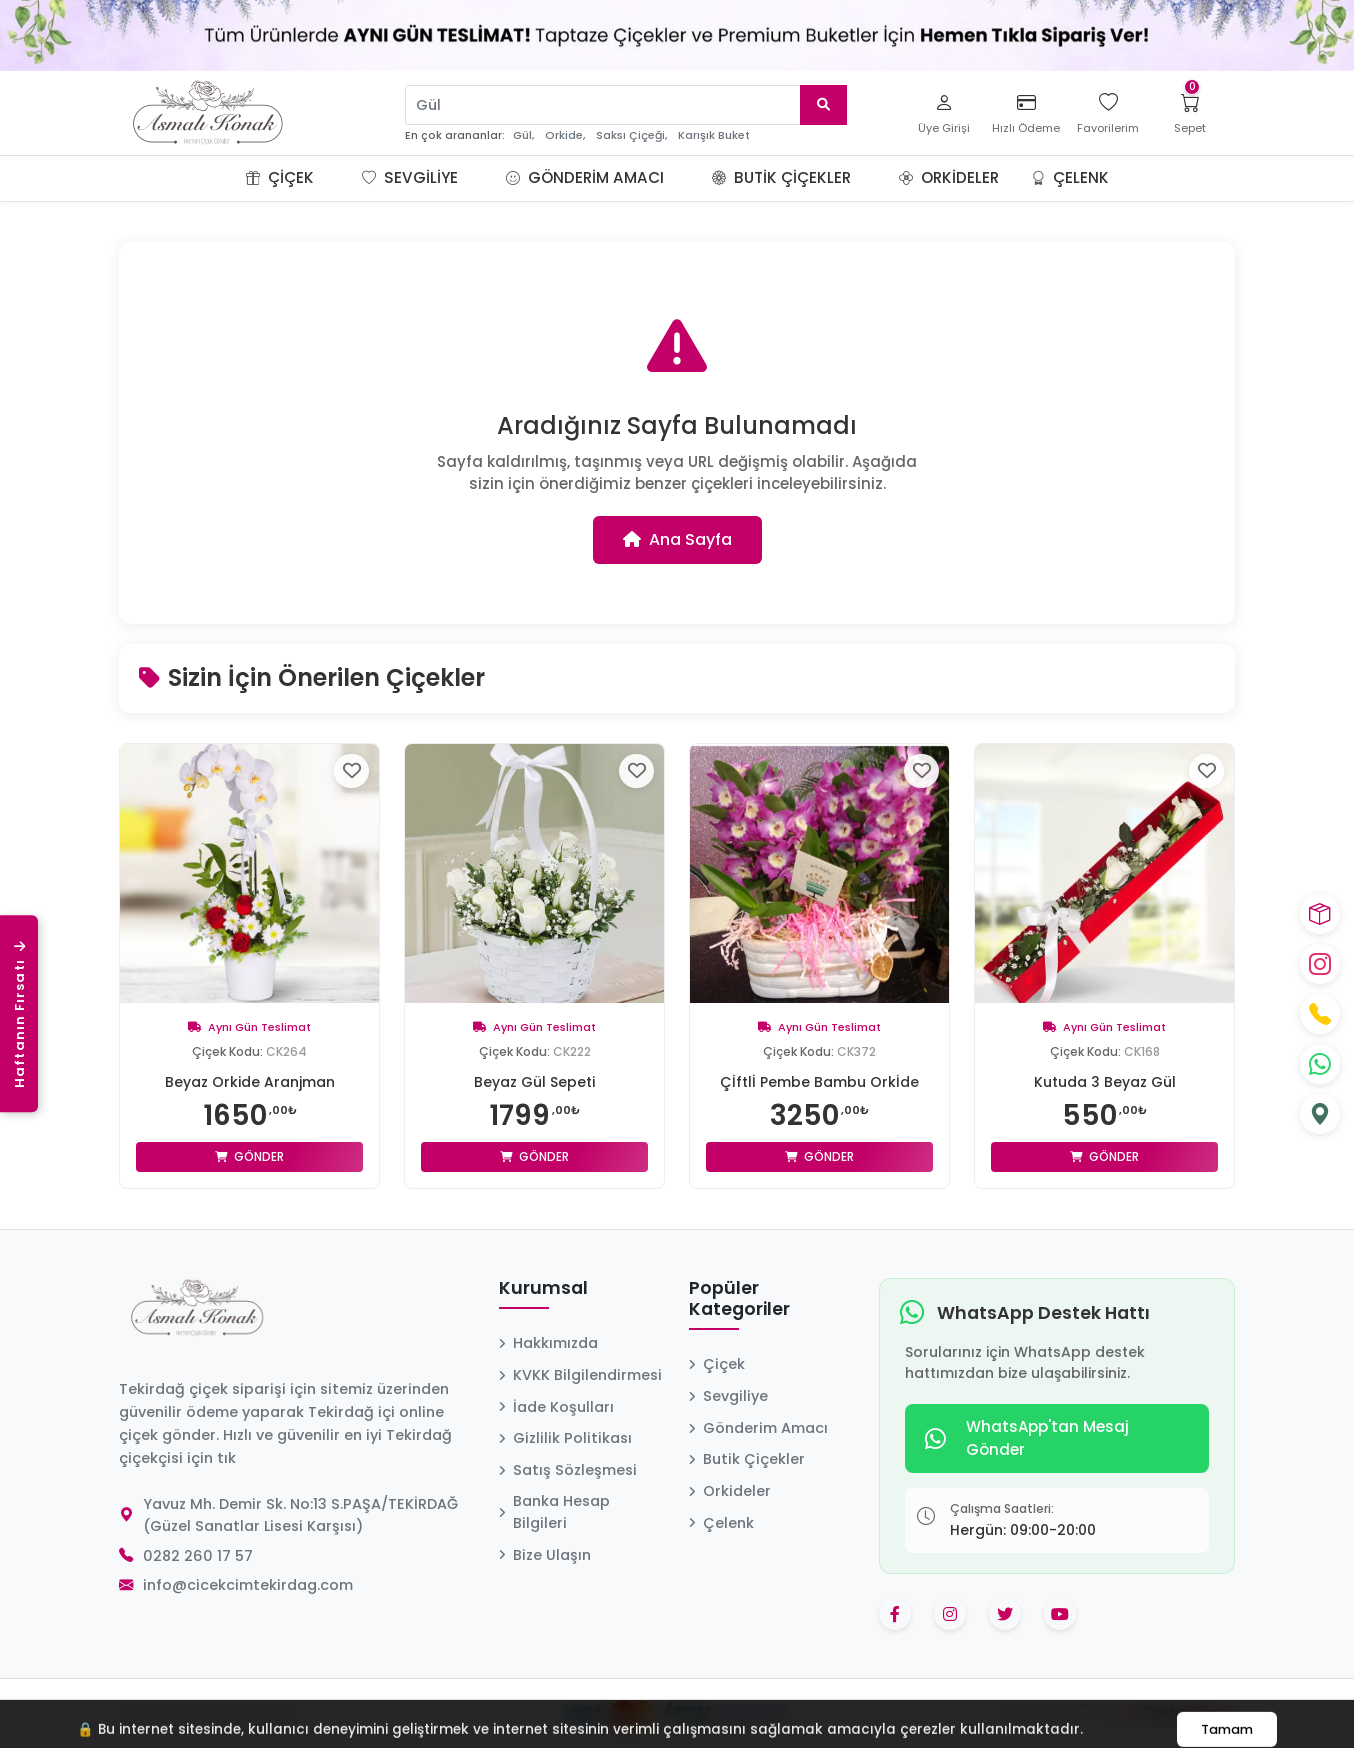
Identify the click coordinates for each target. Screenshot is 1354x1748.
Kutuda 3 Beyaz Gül (1105, 1082)
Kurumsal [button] (543, 1289)
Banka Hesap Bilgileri (554, 1512)
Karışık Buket (714, 135)
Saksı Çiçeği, (631, 135)
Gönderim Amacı (585, 177)
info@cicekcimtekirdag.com (248, 1585)
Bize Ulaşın (545, 1555)
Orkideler (949, 177)
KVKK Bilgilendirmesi (580, 1375)
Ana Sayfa (677, 539)
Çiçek (280, 177)
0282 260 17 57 (198, 1556)
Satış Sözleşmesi (568, 1470)
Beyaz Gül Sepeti (534, 1082)
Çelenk (1070, 177)
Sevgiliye (410, 177)
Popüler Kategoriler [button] (739, 1299)
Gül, (523, 135)
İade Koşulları (556, 1407)
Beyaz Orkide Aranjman (250, 1082)
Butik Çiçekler (781, 177)
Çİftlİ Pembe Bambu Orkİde (819, 1082)
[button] (338, 178)
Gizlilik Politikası (565, 1438)
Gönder (249, 1156)
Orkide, (565, 135)
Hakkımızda (548, 1343)
